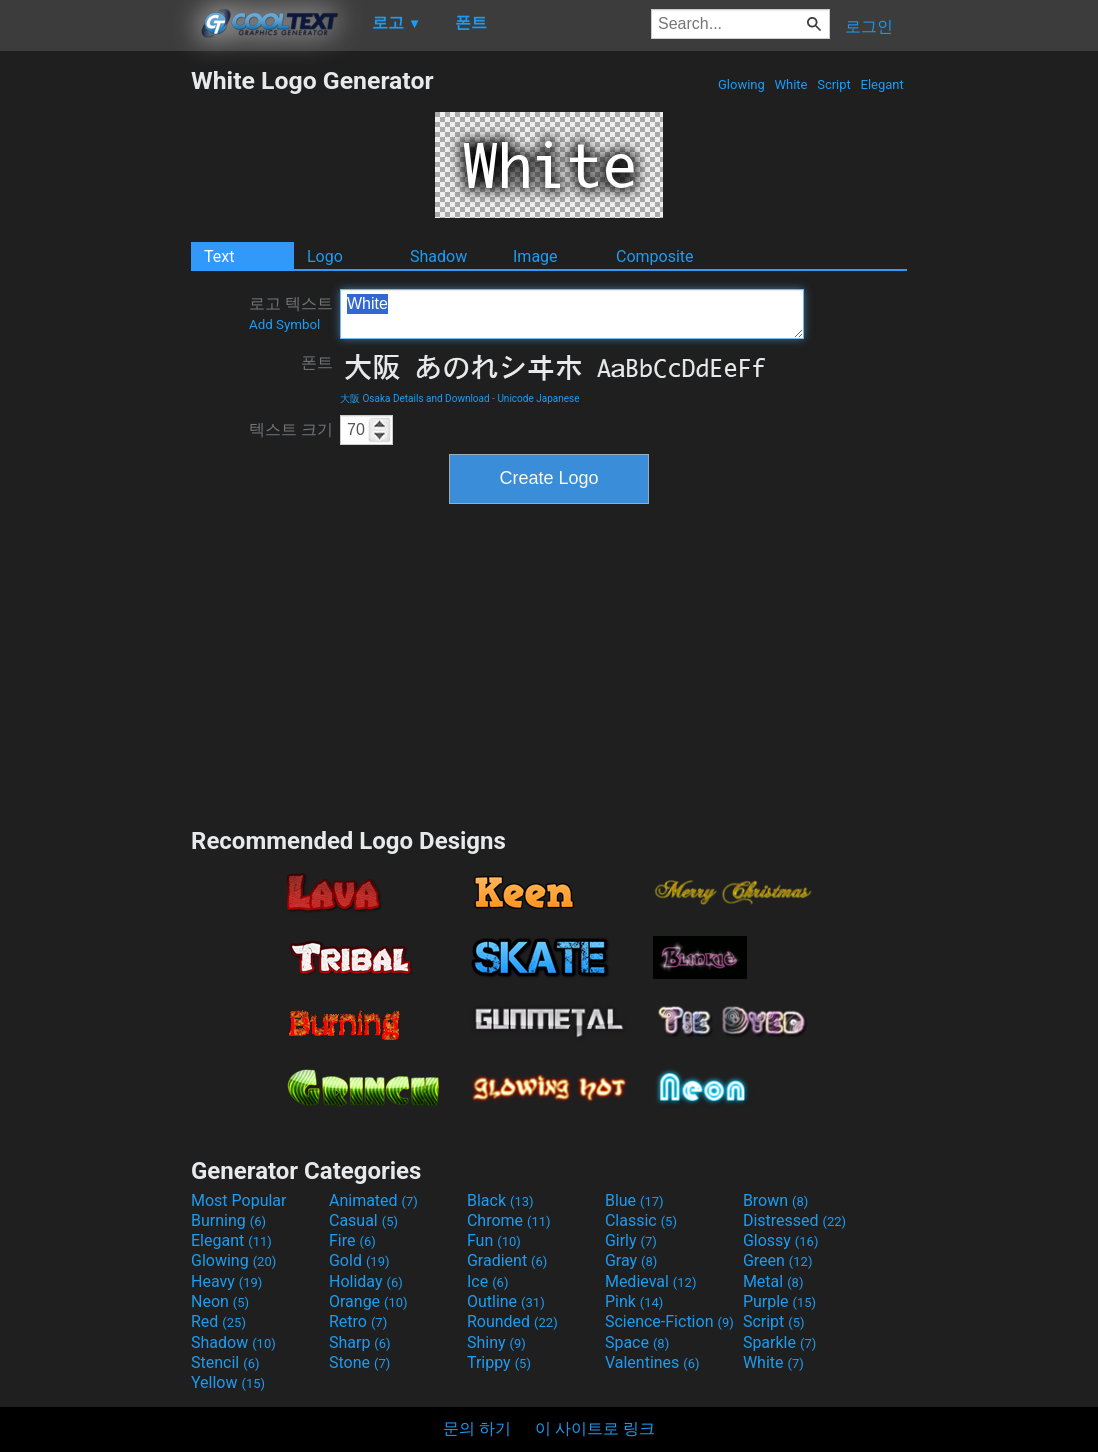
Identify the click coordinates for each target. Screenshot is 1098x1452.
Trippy (499, 1362)
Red (218, 1321)
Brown (775, 1200)
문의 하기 (477, 1428)
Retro (358, 1321)
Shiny (496, 1342)
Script (834, 84)
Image (535, 256)
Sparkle (779, 1342)
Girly (631, 1240)
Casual (363, 1220)
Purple (779, 1301)
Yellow (228, 1382)
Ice (487, 1281)
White (790, 84)
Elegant (882, 84)
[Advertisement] (95, 366)
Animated (373, 1200)
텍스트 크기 (291, 429)
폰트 (317, 362)
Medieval (651, 1281)
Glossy (781, 1240)
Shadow (438, 256)
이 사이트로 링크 (595, 1428)
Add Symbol (284, 324)
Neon (220, 1301)
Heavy (226, 1281)
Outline (506, 1301)
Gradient (507, 1260)
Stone (359, 1362)
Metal (773, 1281)
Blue (634, 1200)
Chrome (509, 1220)
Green (778, 1260)
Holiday (366, 1281)
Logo (325, 256)
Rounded (512, 1321)
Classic (641, 1220)
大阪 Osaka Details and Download (415, 398)
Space (637, 1342)
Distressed (794, 1220)
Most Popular (239, 1200)
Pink (634, 1301)
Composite (655, 256)
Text (219, 256)
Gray (631, 1260)
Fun (494, 1240)
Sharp (360, 1342)
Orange (368, 1301)
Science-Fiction (669, 1321)
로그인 (869, 26)
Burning (228, 1220)
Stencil (225, 1362)
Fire (352, 1240)
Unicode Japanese (538, 398)
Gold (359, 1260)
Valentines (652, 1362)
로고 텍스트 (291, 313)
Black (500, 1200)
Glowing (741, 84)
